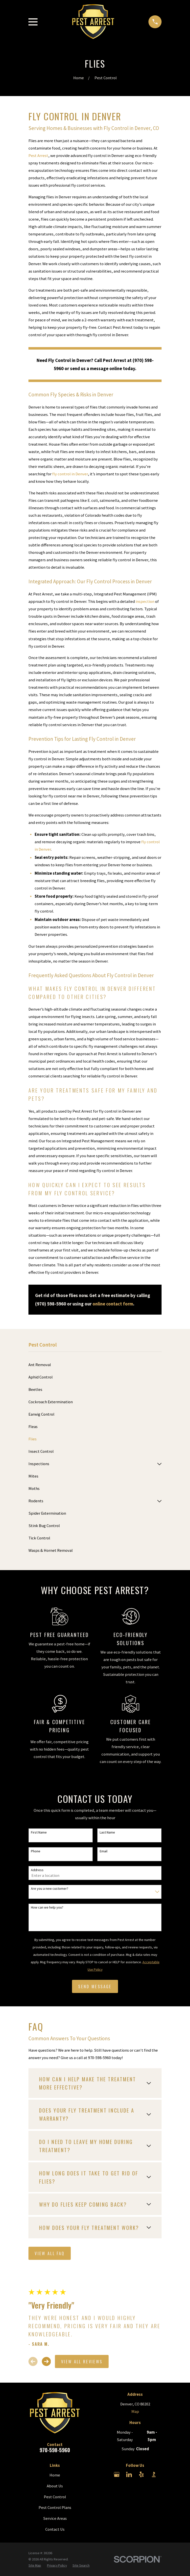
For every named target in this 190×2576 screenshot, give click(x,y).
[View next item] (46, 2361)
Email (103, 1851)
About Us (55, 2486)
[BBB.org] (154, 2474)
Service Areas (55, 2518)
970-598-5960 (55, 2450)
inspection (145, 601)
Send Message (95, 1986)
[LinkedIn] (129, 2474)
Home (54, 2475)
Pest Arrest (38, 155)
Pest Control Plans (55, 2507)
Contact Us (55, 2529)
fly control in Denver (70, 474)
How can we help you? (47, 1907)
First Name (39, 1832)
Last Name (107, 1832)
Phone (35, 1851)
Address (37, 1870)
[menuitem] (95, 1365)
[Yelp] (141, 2474)
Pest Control (55, 2496)
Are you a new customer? (49, 1889)
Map (135, 2411)
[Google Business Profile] (116, 2474)
